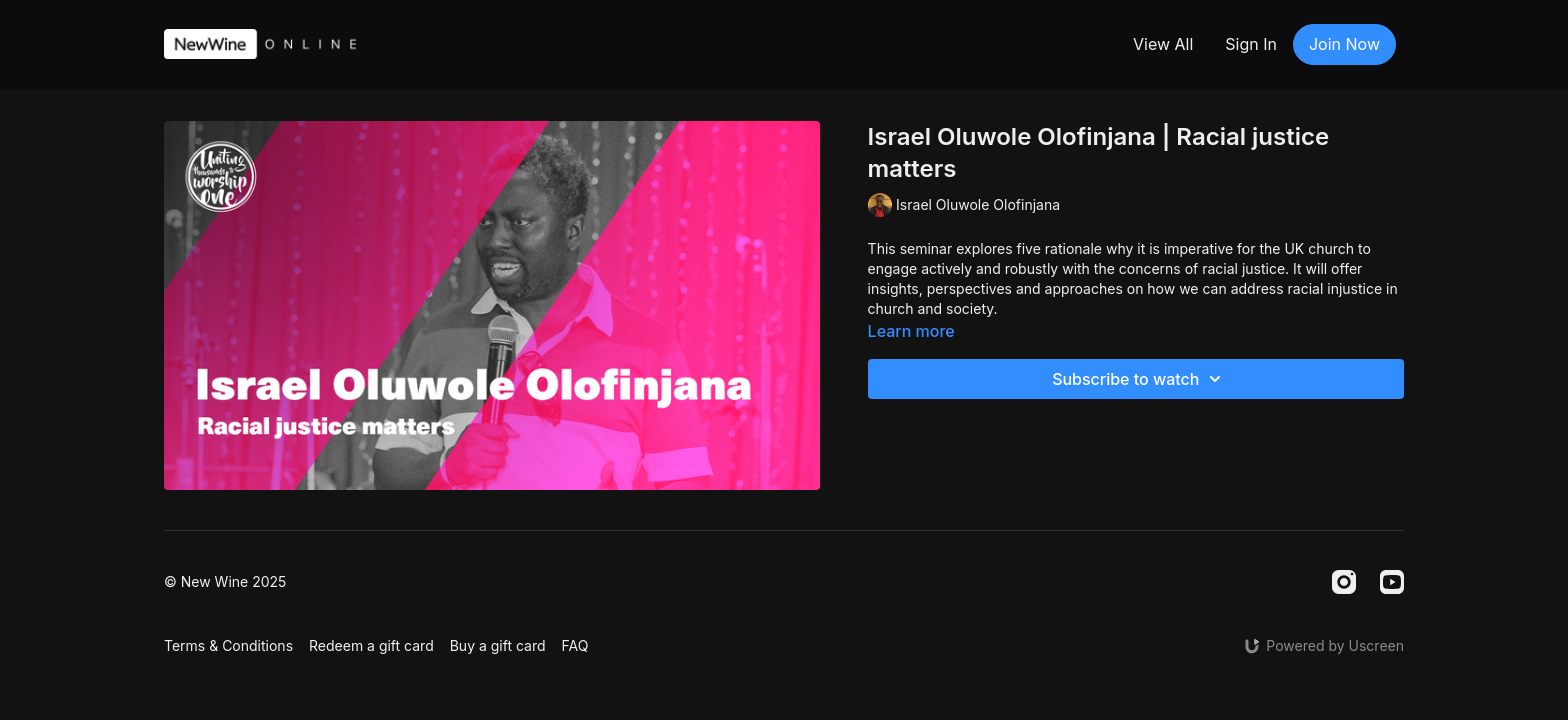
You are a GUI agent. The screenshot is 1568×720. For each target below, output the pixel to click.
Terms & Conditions (228, 645)
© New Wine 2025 (225, 582)
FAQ (575, 645)
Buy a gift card (498, 645)
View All (1163, 44)
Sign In (1251, 44)
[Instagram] (1344, 582)
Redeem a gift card (371, 645)
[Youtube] (1392, 582)
